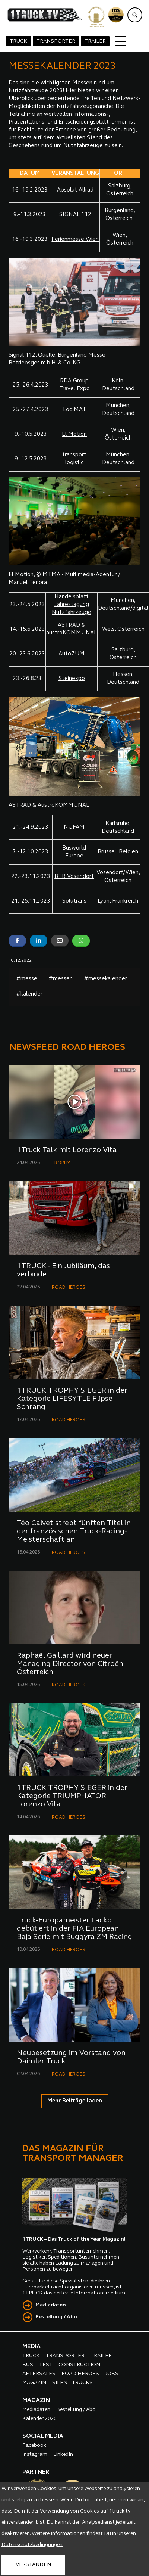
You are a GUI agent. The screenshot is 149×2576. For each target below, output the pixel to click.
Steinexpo (71, 679)
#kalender (29, 994)
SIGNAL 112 (75, 215)
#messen (60, 979)
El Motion (74, 434)
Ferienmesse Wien (75, 239)
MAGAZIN (34, 2383)
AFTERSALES (39, 2374)
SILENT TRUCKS (72, 2383)
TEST (46, 2365)
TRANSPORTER (56, 41)
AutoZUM (71, 654)
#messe (26, 979)
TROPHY (61, 1163)
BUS (27, 2365)
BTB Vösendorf (74, 876)
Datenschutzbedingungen (32, 2545)
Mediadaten (50, 2305)
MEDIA (31, 2347)
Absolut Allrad (75, 190)
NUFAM (74, 827)
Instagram (34, 2454)
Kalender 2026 (39, 2418)
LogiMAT (74, 410)
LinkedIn (63, 2454)
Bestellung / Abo (56, 2317)
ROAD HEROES (68, 1287)
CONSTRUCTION (79, 2365)
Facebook (34, 2445)
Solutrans (74, 901)
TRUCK (18, 41)
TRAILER (95, 41)
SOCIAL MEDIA (42, 2436)
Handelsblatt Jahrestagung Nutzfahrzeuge (71, 604)
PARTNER (35, 2472)
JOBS (111, 2374)
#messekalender (105, 979)
